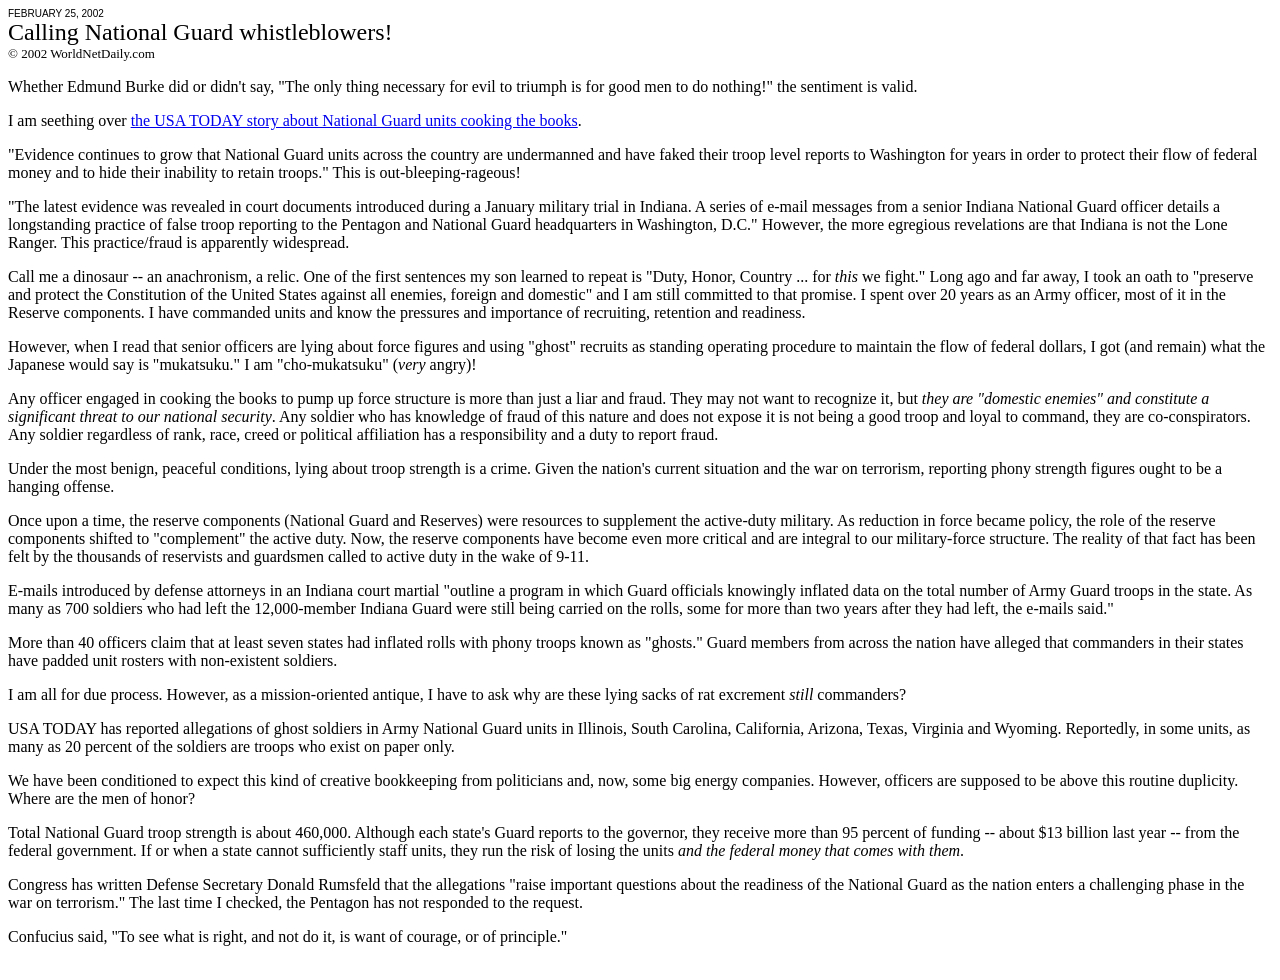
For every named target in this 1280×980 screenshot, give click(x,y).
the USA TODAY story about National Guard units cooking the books (354, 120)
